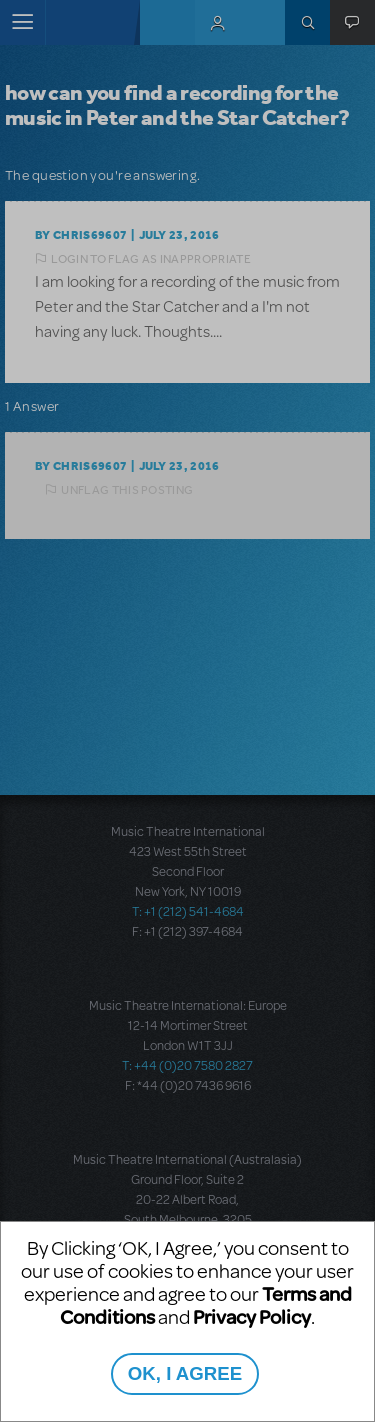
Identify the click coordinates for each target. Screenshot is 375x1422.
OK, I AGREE (185, 1373)
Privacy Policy (252, 1316)
